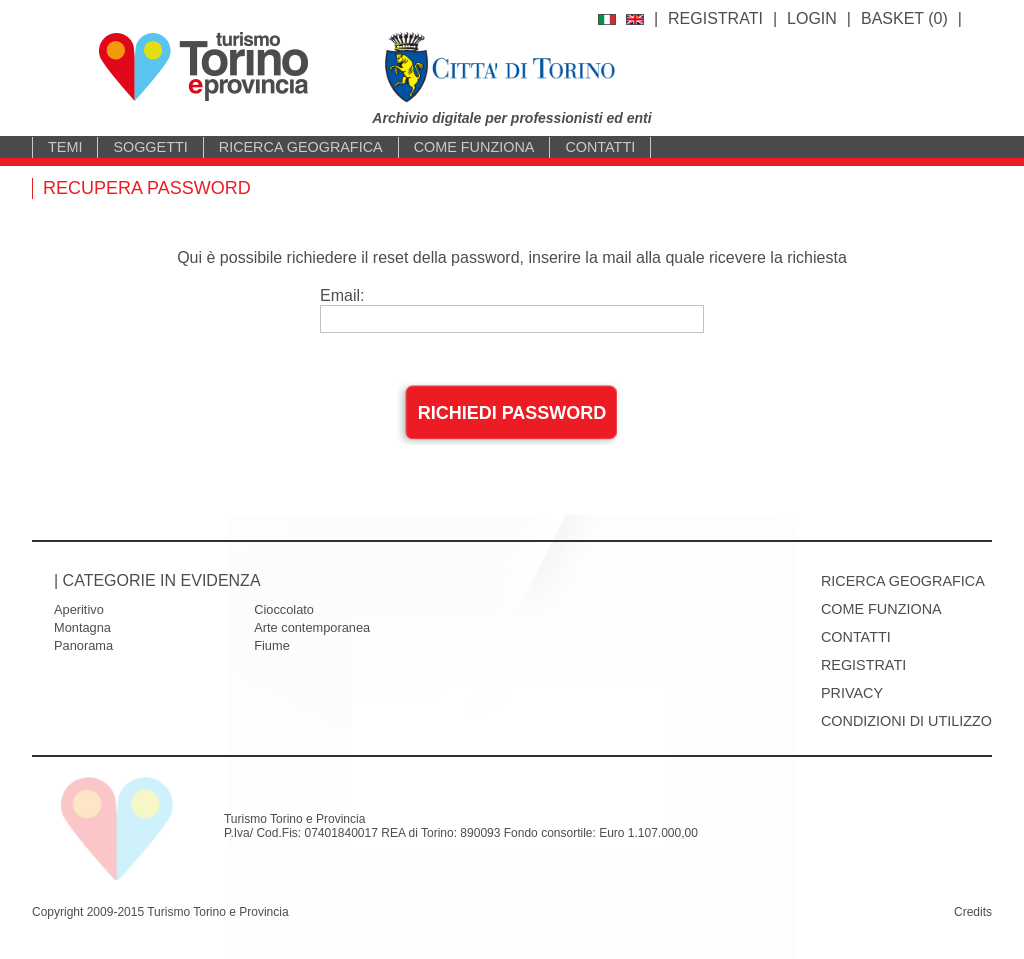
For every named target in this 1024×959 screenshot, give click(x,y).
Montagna (82, 627)
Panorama (83, 645)
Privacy (852, 693)
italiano (607, 20)
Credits (973, 912)
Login (812, 18)
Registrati (715, 18)
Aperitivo (79, 609)
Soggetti (150, 147)
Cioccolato (284, 609)
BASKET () (904, 18)
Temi (65, 147)
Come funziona (474, 147)
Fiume (272, 645)
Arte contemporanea (312, 627)
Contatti (600, 147)
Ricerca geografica (301, 147)
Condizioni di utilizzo (906, 721)
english (635, 20)
